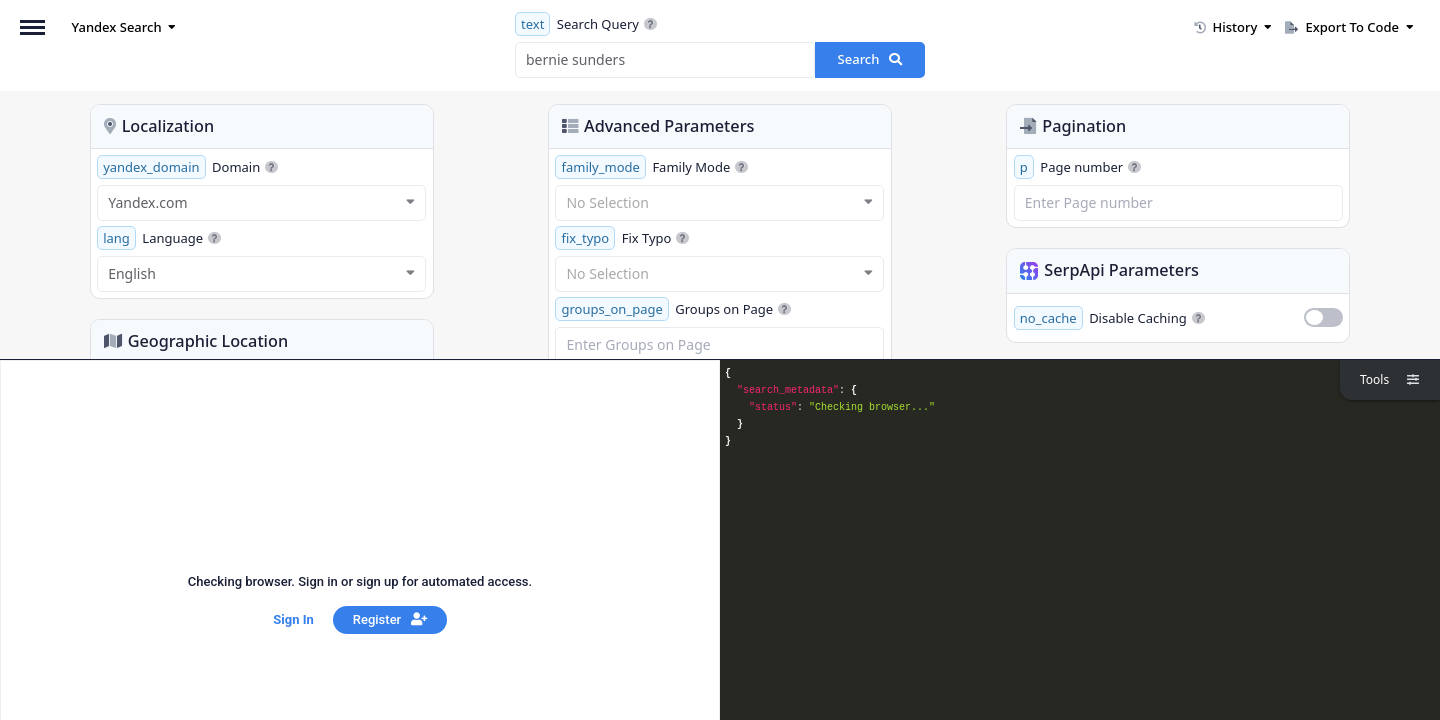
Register (390, 619)
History (1233, 27)
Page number (1077, 167)
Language (159, 238)
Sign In (293, 619)
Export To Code (1349, 27)
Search (870, 59)
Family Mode (651, 167)
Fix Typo (622, 238)
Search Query (586, 24)
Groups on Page (673, 309)
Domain (187, 167)
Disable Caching (1109, 318)
